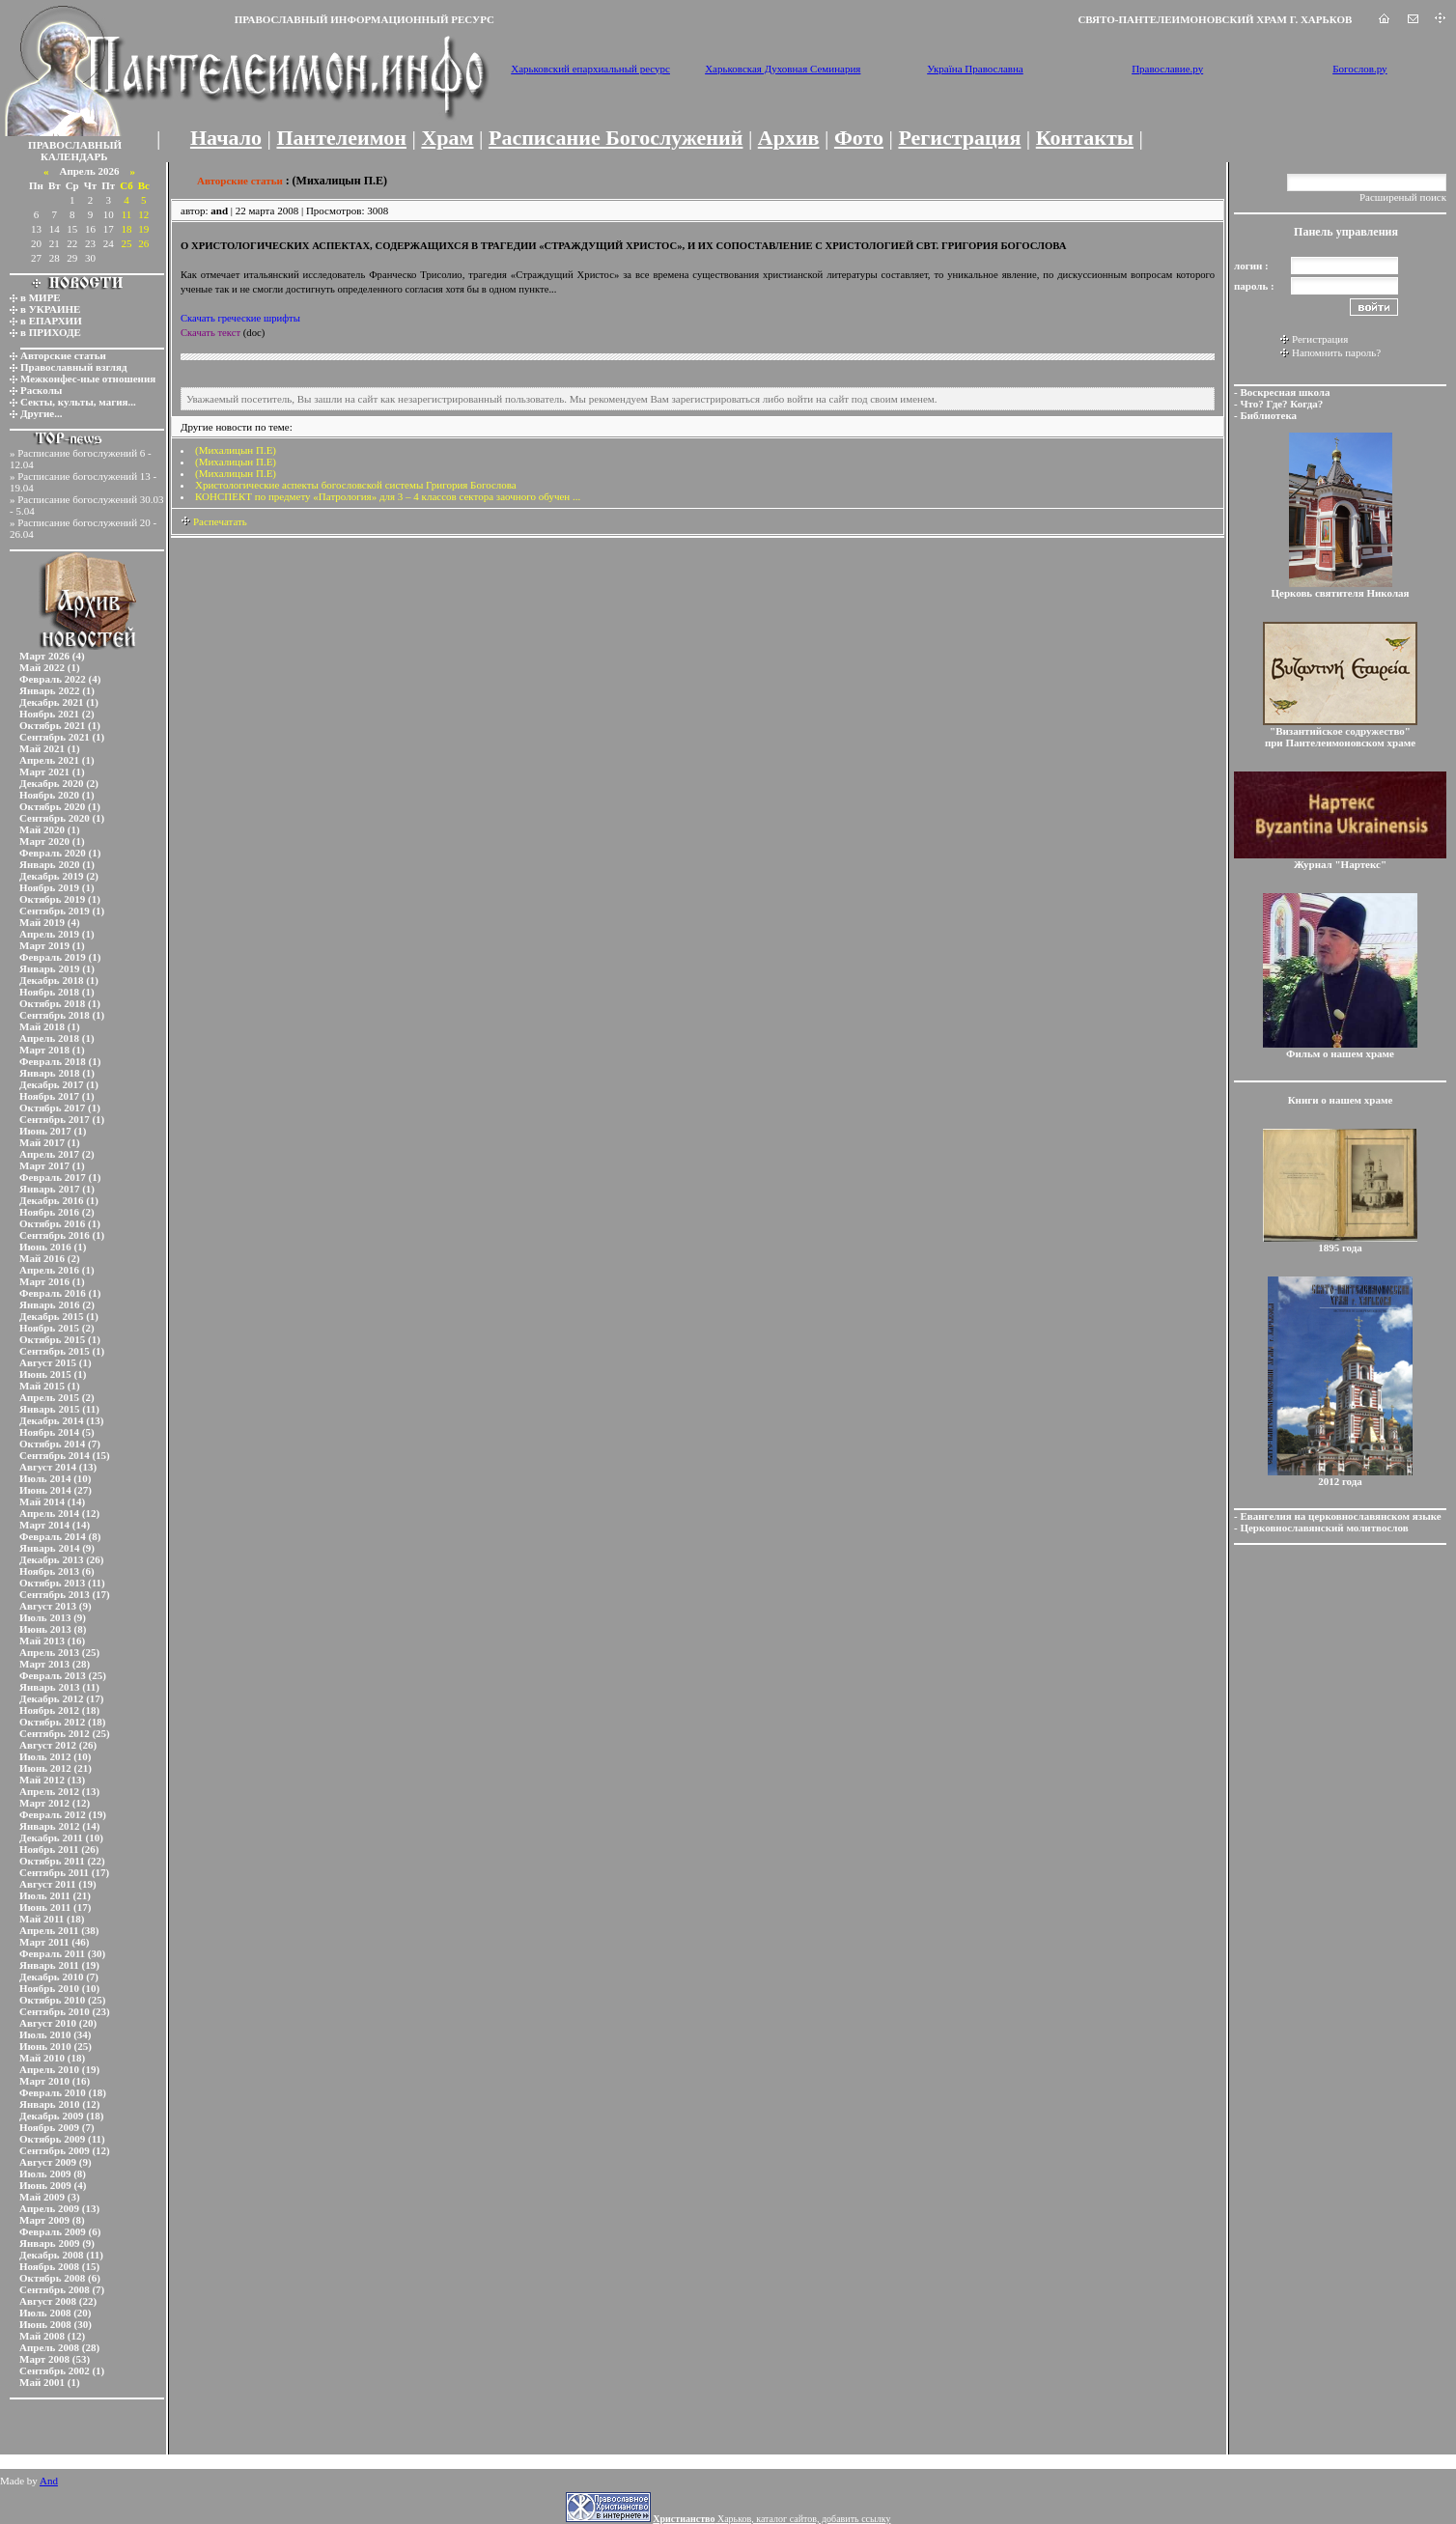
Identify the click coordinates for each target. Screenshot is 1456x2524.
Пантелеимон (342, 138)
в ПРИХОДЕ (50, 332)
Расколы (41, 390)
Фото (858, 138)
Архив (789, 138)
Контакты (1085, 138)
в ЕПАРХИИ (51, 320)
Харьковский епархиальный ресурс (590, 68)
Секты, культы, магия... (78, 401)
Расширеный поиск (1402, 197)
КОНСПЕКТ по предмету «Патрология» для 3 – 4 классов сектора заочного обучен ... (387, 496)
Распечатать (214, 521)
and (219, 210)
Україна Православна (975, 68)
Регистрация (959, 138)
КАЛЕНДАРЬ (74, 156)
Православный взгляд (73, 367)
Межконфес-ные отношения (87, 378)
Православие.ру (1167, 68)
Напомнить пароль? (1336, 352)
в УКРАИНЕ (50, 309)
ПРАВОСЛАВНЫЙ (75, 145)
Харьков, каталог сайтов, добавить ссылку (771, 2518)
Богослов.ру (1359, 68)
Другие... (41, 413)
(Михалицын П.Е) (235, 450)
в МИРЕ (40, 297)
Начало (226, 138)
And (49, 2480)
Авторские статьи (63, 355)
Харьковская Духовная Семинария (782, 68)
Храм (447, 138)
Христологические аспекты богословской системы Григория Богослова (356, 485)
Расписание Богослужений (615, 138)
